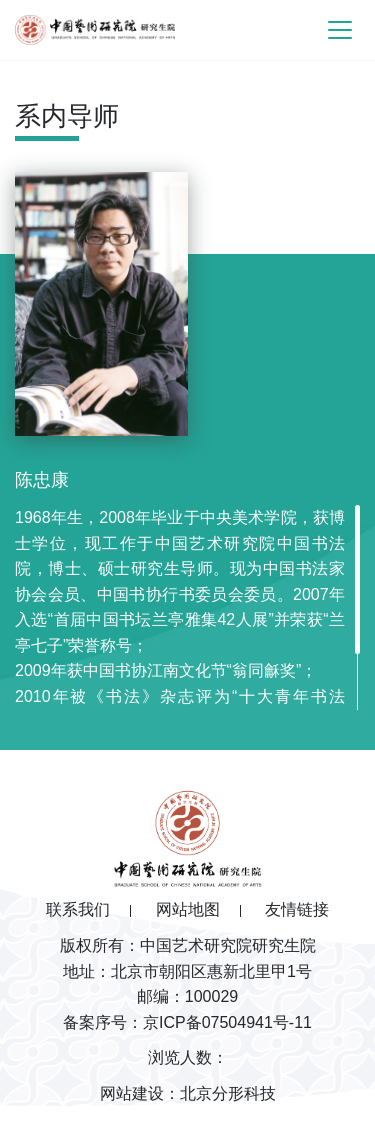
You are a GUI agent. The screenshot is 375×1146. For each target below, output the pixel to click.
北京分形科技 (228, 1093)
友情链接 (297, 909)
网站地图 (188, 909)
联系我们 (78, 909)
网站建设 (132, 1093)
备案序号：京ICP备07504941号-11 (187, 1022)
